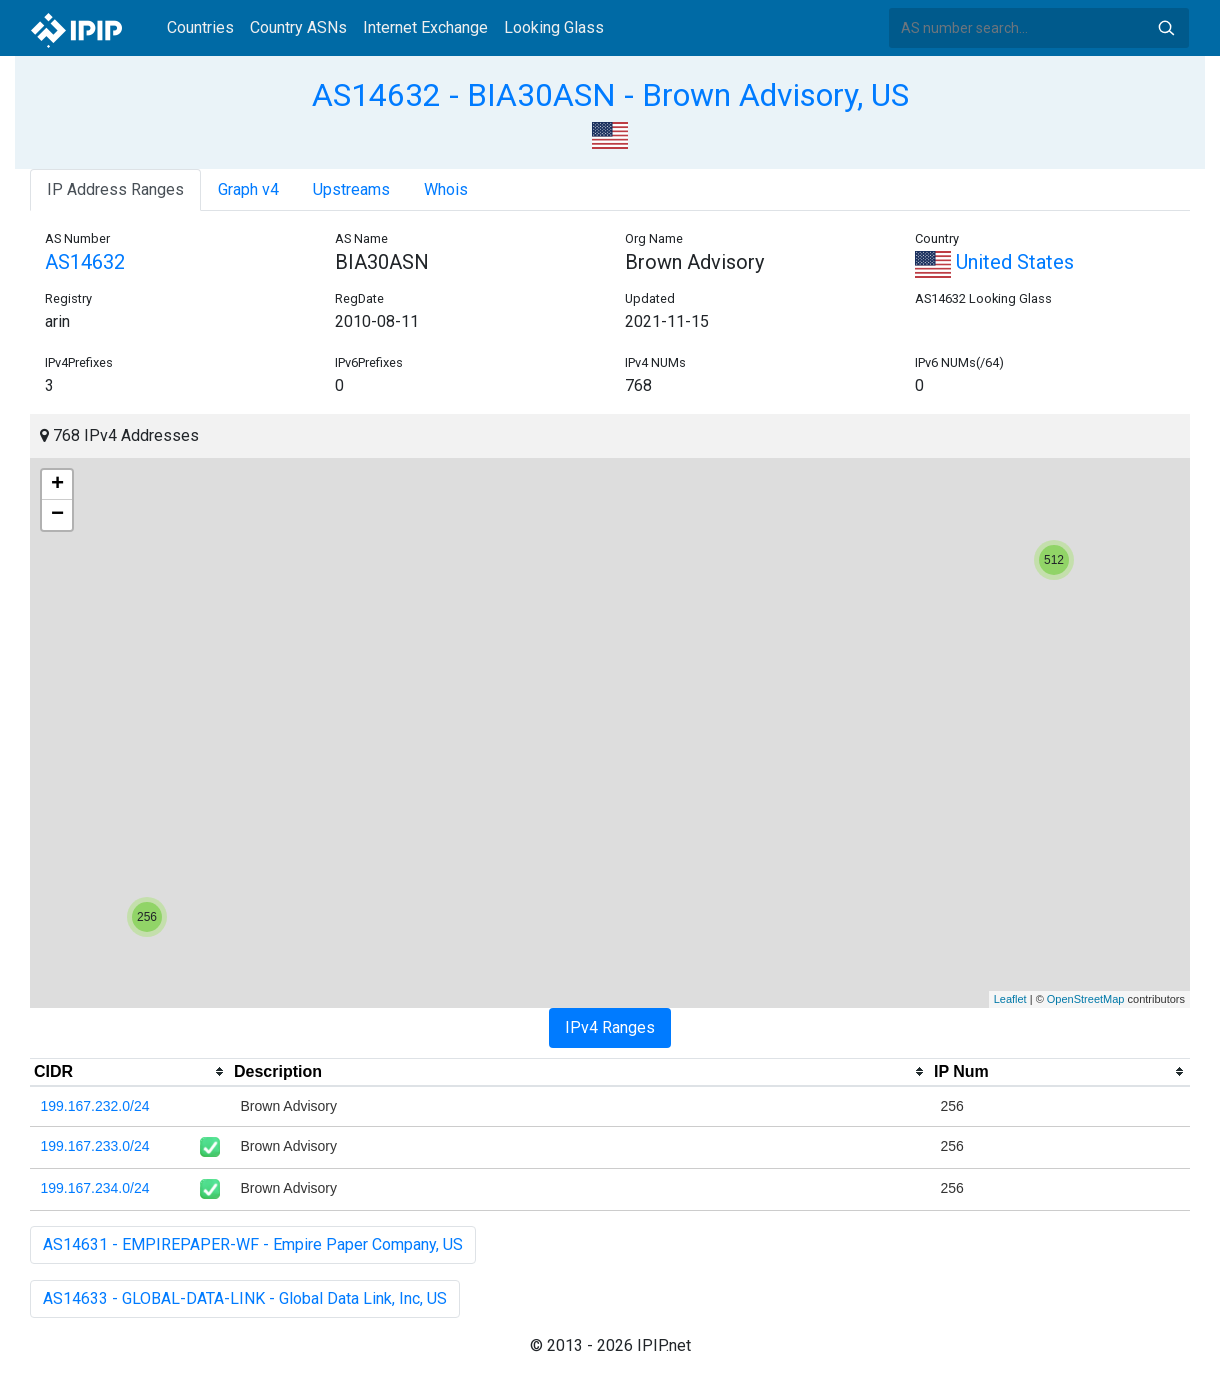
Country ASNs (298, 27)
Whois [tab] (446, 189)
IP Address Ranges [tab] (115, 189)
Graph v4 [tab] (248, 189)
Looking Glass (554, 27)
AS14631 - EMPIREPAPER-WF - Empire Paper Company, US (253, 1244)
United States (994, 262)
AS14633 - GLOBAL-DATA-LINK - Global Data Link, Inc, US (245, 1298)
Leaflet (1010, 999)
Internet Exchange (425, 27)
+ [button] (57, 485)
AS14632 (85, 262)
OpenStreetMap (1086, 999)
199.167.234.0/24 (95, 1188)
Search (1166, 28)
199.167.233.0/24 (95, 1146)
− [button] (57, 515)
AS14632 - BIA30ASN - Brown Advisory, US (610, 95)
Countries (200, 27)
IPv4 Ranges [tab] (610, 1027)
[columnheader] (130, 1072)
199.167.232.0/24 (95, 1106)
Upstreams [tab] (351, 189)
